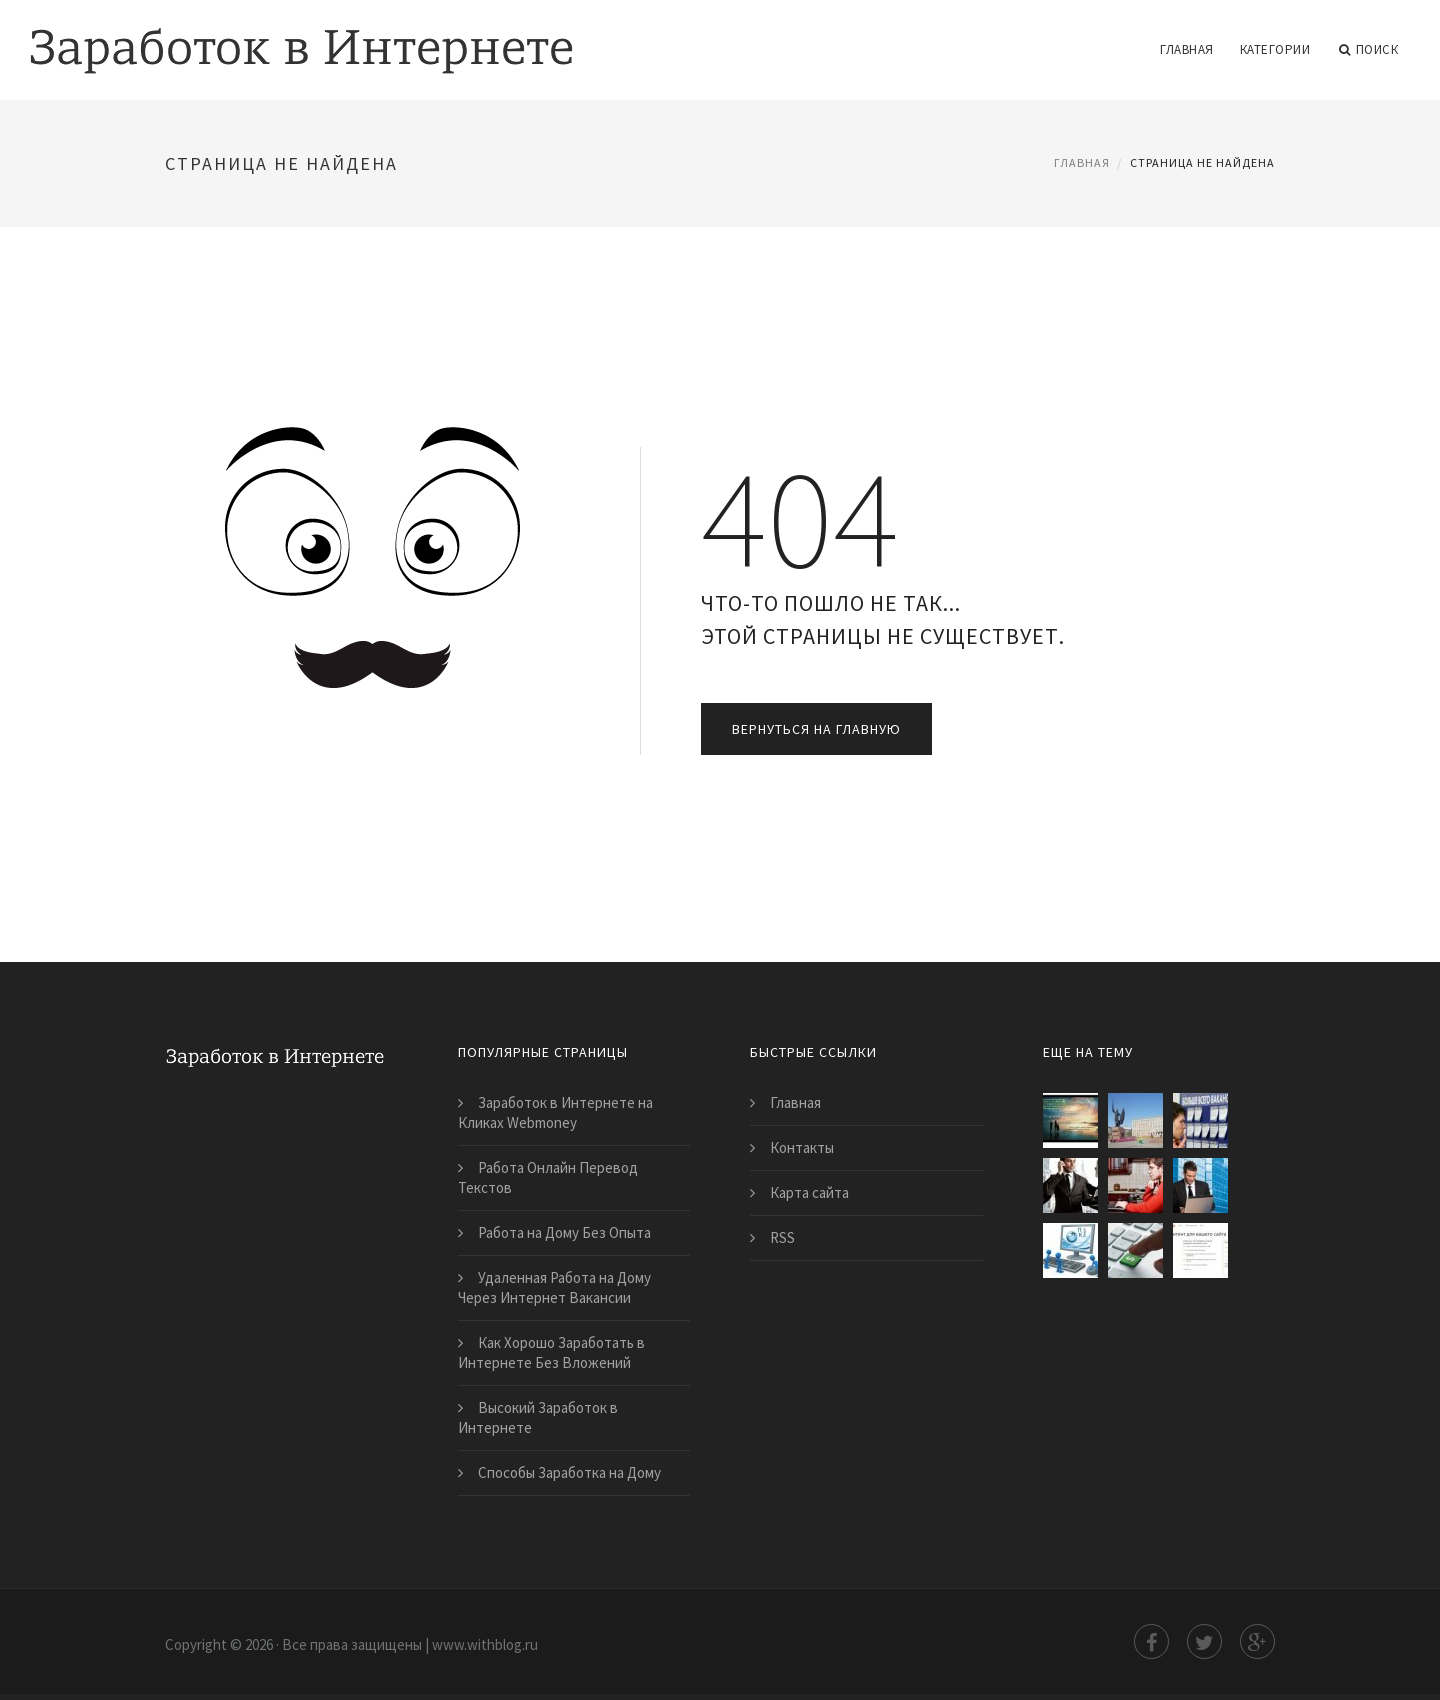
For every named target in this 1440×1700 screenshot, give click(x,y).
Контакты (802, 1147)
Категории (1275, 49)
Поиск (1368, 50)
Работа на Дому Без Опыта (564, 1232)
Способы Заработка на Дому (569, 1472)
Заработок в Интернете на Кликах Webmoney (555, 1112)
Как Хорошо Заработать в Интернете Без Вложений (551, 1352)
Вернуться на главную (816, 729)
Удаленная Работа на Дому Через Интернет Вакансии (554, 1287)
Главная (1187, 49)
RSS (782, 1237)
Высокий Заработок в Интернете (538, 1417)
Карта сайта (809, 1192)
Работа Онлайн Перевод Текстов (548, 1177)
